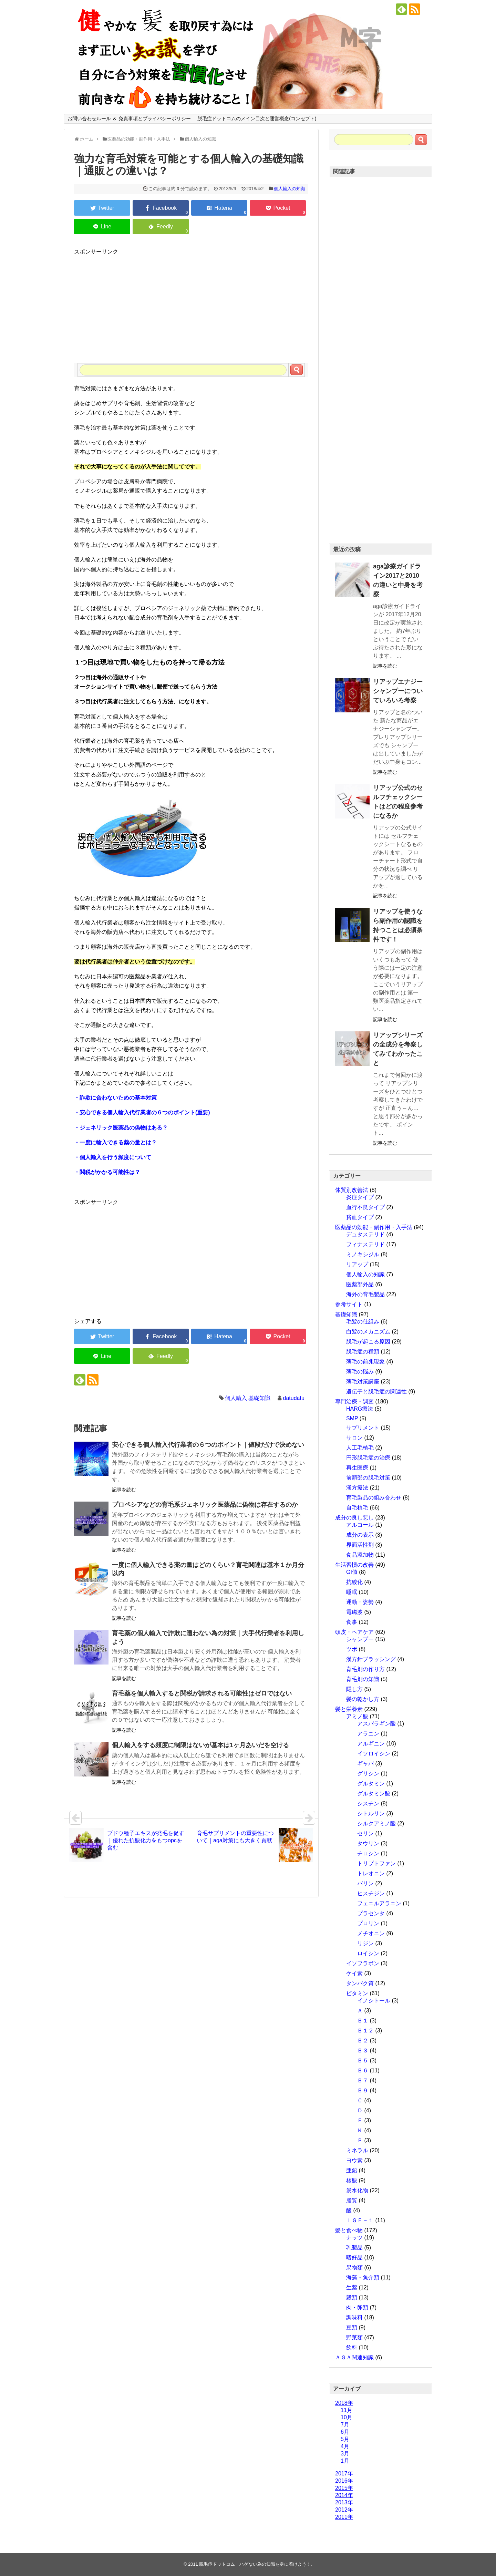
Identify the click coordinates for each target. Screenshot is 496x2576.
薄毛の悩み (360, 1371)
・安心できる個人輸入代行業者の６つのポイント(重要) (142, 1112)
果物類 (354, 2267)
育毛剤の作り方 (365, 1669)
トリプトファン (376, 1863)
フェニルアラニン (379, 1903)
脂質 (351, 2200)
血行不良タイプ (365, 1207)
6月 (345, 2432)
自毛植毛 (357, 1508)
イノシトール (373, 2000)
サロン (354, 1438)
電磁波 (354, 1612)
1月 (345, 2461)
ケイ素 (354, 1973)
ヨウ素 (354, 2160)
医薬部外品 (360, 1284)
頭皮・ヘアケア (354, 1632)
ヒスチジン (371, 1893)
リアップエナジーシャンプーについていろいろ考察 (398, 691)
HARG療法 (359, 1409)
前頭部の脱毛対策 (368, 1478)
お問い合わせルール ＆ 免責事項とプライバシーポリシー (129, 118)
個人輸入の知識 (289, 188)
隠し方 (354, 1689)
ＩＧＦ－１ (360, 2220)
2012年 (344, 2510)
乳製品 (354, 2247)
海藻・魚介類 (362, 2277)
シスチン (368, 1803)
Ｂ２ (362, 2040)
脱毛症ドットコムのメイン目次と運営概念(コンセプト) (256, 118)
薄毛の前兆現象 (365, 1361)
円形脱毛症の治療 (368, 1458)
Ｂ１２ (365, 2030)
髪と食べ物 (349, 2230)
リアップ (357, 1264)
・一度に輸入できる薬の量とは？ (115, 1142)
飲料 (351, 2347)
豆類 (351, 2327)
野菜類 (354, 2337)
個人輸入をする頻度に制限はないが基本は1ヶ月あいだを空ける (200, 1745)
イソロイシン (373, 1753)
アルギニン (371, 1743)
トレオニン (371, 1873)
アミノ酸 (357, 1716)
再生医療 (357, 1468)
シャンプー (360, 1639)
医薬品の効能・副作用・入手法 (373, 1227)
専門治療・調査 (354, 1401)
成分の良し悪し (354, 1518)
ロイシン (368, 1953)
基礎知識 (346, 1314)
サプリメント (362, 1428)
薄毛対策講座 (362, 1381)
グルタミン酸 (373, 1793)
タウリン (368, 1843)
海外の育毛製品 (365, 1294)
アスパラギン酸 (376, 1724)
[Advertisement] (191, 304)
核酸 (351, 2180)
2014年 (344, 2495)
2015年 (344, 2488)
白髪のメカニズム (368, 1332)
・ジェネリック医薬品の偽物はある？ (121, 1128)
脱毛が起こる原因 (368, 1341)
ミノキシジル (362, 1254)
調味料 (354, 2317)
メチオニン (371, 1933)
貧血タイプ (360, 1217)
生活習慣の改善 (354, 1565)
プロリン (368, 1923)
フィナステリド (365, 1244)
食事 (351, 1622)
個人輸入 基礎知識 (247, 1398)
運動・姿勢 (360, 1602)
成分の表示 (360, 1535)
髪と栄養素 (349, 1709)
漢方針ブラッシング (371, 1659)
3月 (345, 2453)
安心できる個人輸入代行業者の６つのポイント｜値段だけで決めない (208, 1444)
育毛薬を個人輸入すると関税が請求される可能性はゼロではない (202, 1693)
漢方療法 (357, 1488)
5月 (345, 2439)
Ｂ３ (362, 2050)
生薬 (351, 2287)
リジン (365, 1943)
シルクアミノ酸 (376, 1823)
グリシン (368, 1773)
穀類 (351, 2297)
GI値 (352, 1572)
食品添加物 (360, 1555)
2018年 (344, 2403)
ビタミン (357, 1993)
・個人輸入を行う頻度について (112, 1157)
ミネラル (357, 2150)
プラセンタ (371, 1913)
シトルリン (371, 1813)
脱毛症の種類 (362, 1351)
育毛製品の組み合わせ (373, 1498)
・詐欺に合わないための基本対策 (115, 1098)
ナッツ (354, 2237)
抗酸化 (354, 1582)
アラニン (368, 1734)
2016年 (344, 2481)
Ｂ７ (362, 2080)
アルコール (360, 1525)
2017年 (344, 2473)
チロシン (368, 1853)
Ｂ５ (362, 2060)
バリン (365, 1883)
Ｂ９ (362, 2090)
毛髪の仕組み (362, 1322)
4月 (345, 2446)
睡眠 (351, 1592)
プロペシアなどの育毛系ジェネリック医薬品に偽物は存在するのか (205, 1504)
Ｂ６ (362, 2070)
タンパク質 (360, 1983)
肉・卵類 (357, 2307)
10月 (346, 2417)
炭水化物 (357, 2190)
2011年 (344, 2517)
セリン (365, 1833)
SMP (352, 1418)
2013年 (344, 2502)
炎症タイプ (360, 1197)
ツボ (351, 1649)
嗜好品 (354, 2257)
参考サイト (349, 1304)
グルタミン (371, 1783)
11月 (346, 2410)
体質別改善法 (351, 1190)
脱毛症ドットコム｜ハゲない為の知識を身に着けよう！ (255, 2564)
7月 (345, 2425)
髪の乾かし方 (362, 1699)
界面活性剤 (360, 1545)
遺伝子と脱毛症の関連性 (376, 1391)
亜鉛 (351, 2170)
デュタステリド (365, 1234)
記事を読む (124, 1489)
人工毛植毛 (360, 1448)
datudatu (293, 1398)
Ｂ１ (362, 2020)
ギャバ (365, 1763)
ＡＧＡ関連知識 (354, 2357)
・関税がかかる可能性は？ (107, 1172)
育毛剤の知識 (362, 1679)
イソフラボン (362, 1963)
